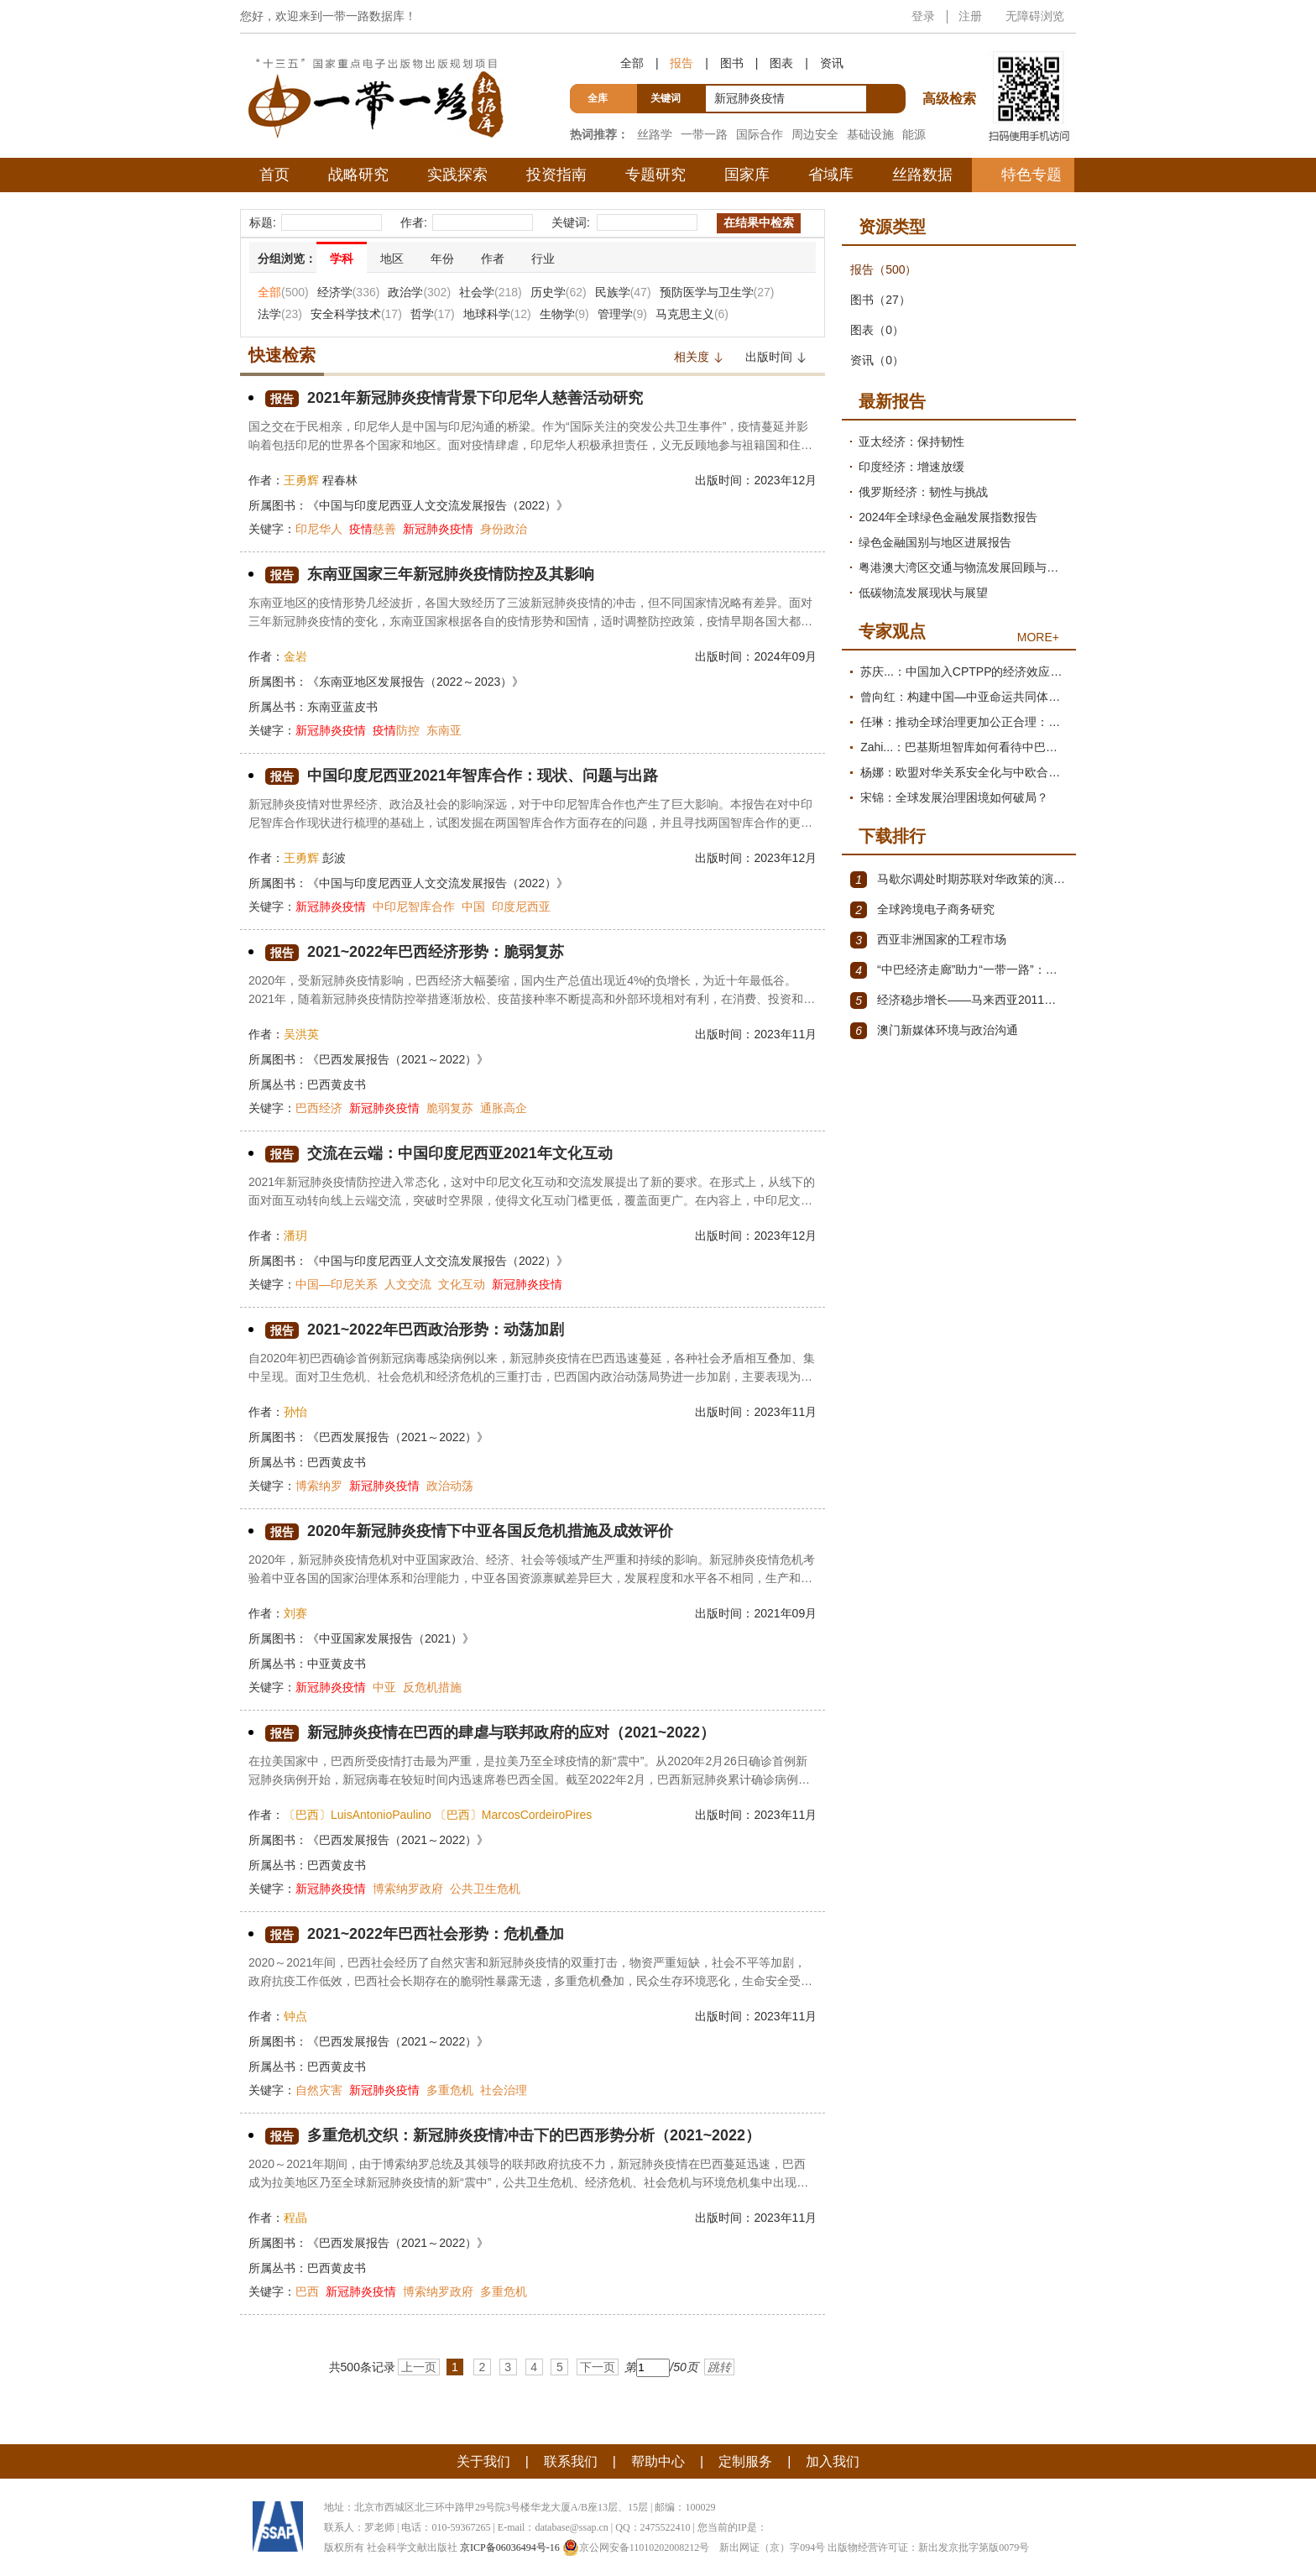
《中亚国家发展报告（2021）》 (390, 1638)
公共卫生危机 (485, 1888)
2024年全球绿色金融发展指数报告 (948, 517)
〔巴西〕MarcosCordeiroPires (513, 1814)
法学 (280, 314)
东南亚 (444, 730)
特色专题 (1031, 174)
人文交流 (407, 1284)
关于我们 (483, 2461)
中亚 (384, 1687)
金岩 (295, 656)
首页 (274, 174)
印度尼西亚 (521, 906)
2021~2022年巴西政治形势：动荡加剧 (415, 1330)
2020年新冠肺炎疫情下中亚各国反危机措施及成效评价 (469, 1531)
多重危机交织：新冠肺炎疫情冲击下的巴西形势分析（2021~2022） (513, 2136)
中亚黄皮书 (336, 1663)
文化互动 (461, 1284)
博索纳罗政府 (408, 1888)
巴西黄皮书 (336, 1084)
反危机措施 (432, 1687)
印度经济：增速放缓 (911, 466)
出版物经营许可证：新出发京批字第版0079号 (928, 2547)
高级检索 (951, 67)
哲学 (432, 314)
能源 (914, 134)
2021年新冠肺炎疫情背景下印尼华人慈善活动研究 (454, 398)
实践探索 (457, 174)
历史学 (558, 292)
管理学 (622, 314)
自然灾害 (318, 2090)
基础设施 (870, 134)
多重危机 (449, 2090)
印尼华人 (318, 529)
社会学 (490, 292)
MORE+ (1038, 637)
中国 (473, 906)
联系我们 (571, 2461)
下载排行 (892, 836)
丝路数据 (922, 174)
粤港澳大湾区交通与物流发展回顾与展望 (963, 567)
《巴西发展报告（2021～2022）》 (397, 1059)
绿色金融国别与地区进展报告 (935, 542)
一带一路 (704, 134)
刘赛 (295, 1613)
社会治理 (503, 2090)
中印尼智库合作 (414, 906)
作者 (492, 258)
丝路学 (654, 134)
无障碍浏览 (1034, 16)
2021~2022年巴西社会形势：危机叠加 (415, 1934)
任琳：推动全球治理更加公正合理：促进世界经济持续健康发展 (964, 722)
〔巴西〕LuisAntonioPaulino (357, 1814)
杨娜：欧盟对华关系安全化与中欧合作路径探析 (964, 772)
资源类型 (892, 226)
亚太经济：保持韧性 (911, 441)
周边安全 (814, 134)
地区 (392, 258)
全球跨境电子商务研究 (922, 909)
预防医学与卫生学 (717, 292)
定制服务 (745, 2461)
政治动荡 (449, 1485)
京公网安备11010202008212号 (636, 2547)
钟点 (295, 2016)
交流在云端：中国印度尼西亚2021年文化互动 (439, 1154)
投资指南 (556, 174)
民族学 (623, 292)
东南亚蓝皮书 (342, 706)
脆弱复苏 (449, 1108)
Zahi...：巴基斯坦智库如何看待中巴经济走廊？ (964, 747)
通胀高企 (503, 1108)
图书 (732, 63)
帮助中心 (658, 2461)
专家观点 (892, 631)
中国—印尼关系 (336, 1284)
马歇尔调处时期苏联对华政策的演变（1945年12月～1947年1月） (959, 879)
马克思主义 (691, 314)
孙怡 (295, 1412)
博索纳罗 (318, 1485)
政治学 (419, 292)
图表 (781, 63)
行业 (543, 258)
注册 (970, 16)
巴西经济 (318, 1108)
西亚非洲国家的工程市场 (928, 940)
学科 (341, 258)
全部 (632, 63)
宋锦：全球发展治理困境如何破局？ (954, 797)
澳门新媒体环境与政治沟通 (934, 1030)
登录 (923, 16)
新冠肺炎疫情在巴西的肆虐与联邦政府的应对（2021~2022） (490, 1733)
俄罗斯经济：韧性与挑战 (923, 492)
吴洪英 (301, 1034)
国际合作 (759, 134)
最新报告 (892, 401)
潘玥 (295, 1235)
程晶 (295, 2217)
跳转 (719, 2367)
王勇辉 (301, 480)
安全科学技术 (356, 314)
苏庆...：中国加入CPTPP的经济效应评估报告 (964, 671)
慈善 (372, 529)
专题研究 (655, 174)
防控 (396, 730)
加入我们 (832, 2461)
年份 (442, 258)
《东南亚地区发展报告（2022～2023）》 (415, 681)
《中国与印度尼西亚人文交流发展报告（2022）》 (437, 505)
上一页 (418, 2367)
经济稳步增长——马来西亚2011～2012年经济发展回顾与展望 (959, 1000)
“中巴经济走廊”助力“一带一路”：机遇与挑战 (959, 970)
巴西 (307, 2291)
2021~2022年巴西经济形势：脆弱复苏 (415, 952)
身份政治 (503, 529)
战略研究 (358, 174)
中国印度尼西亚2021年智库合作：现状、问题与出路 (461, 776)
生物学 (564, 314)
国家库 (747, 174)
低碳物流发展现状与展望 (923, 592)
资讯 (831, 63)
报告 (681, 63)
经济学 (348, 292)
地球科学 (497, 314)
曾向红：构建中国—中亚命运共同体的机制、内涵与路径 (964, 696)
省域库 (831, 174)
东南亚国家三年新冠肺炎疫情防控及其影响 (429, 574)
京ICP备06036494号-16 (510, 2547)
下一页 (597, 2367)
